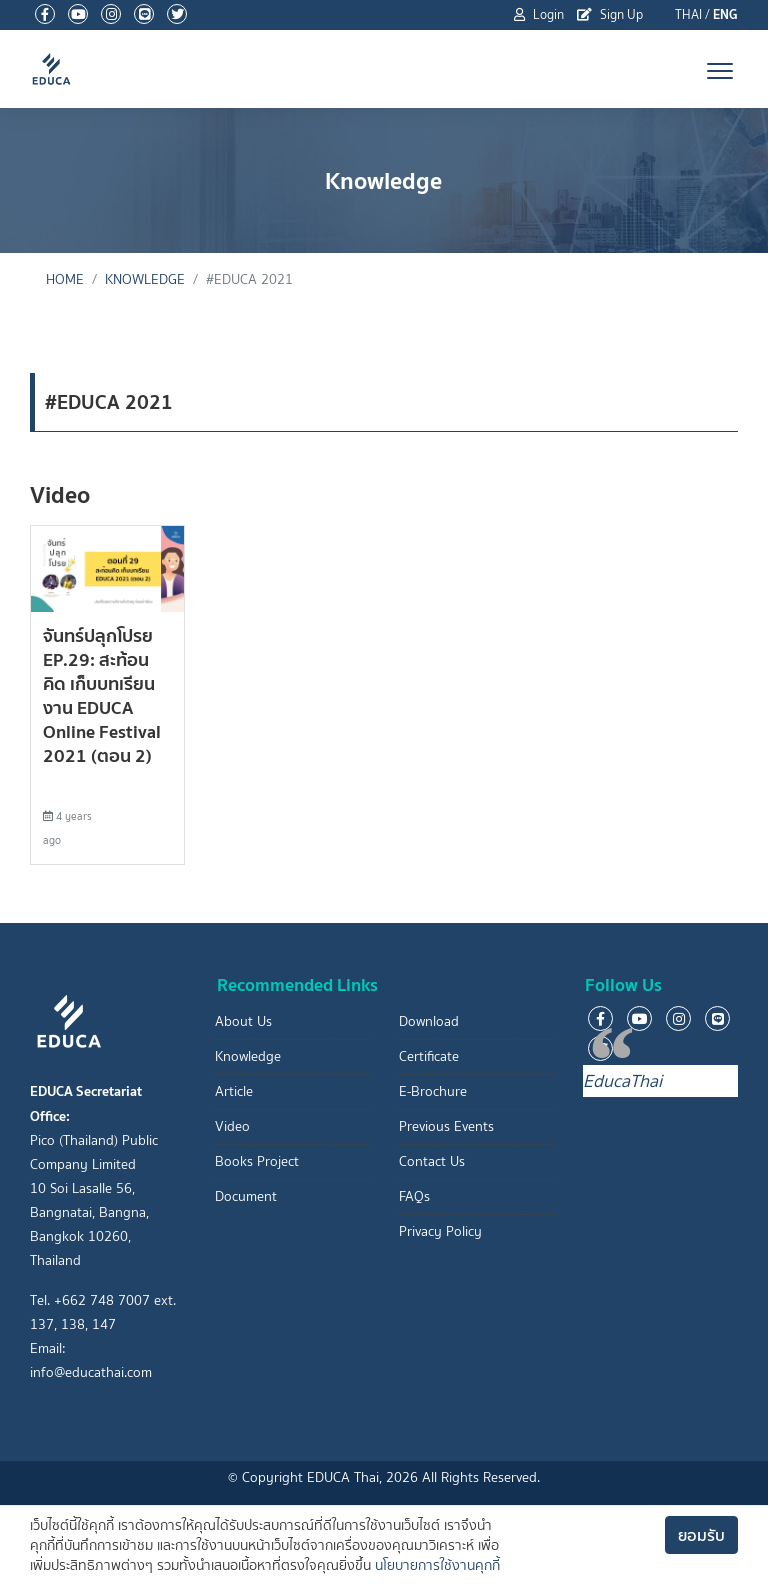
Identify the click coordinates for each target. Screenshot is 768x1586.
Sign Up (610, 14)
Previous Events (446, 1126)
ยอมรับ (701, 1535)
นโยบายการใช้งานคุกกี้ (437, 1565)
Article (234, 1091)
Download (429, 1021)
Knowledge (145, 279)
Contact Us (432, 1161)
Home (65, 279)
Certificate (429, 1056)
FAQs (414, 1196)
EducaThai (622, 1081)
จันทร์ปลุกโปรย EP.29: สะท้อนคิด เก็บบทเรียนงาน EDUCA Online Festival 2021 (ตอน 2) (102, 695)
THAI (688, 14)
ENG (725, 14)
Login (539, 14)
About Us (243, 1021)
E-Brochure (433, 1091)
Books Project (257, 1161)
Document (246, 1196)
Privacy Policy (440, 1231)
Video (232, 1126)
